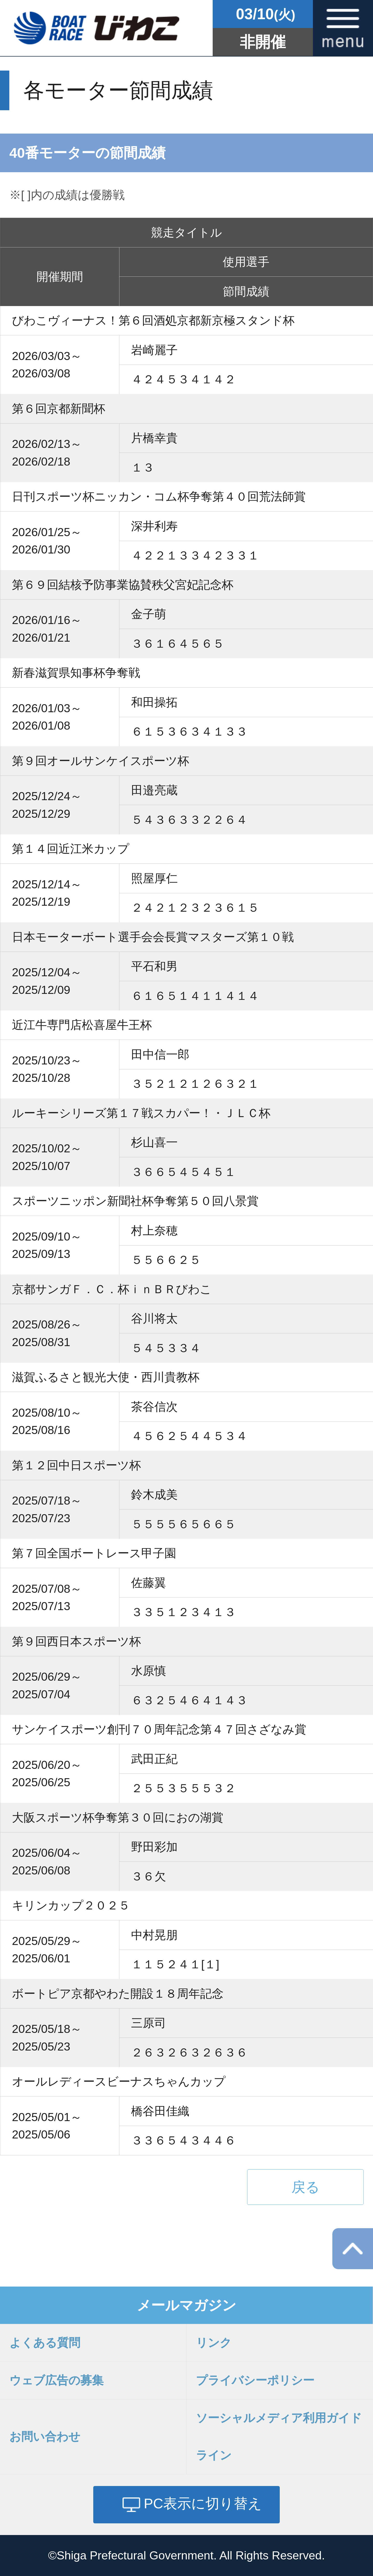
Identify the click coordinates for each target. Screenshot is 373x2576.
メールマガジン (186, 2305)
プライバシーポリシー (255, 2380)
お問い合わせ (44, 2436)
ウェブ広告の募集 (56, 2380)
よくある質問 (44, 2342)
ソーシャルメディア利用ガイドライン (279, 2436)
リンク (214, 2342)
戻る (305, 2187)
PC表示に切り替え (203, 2503)
